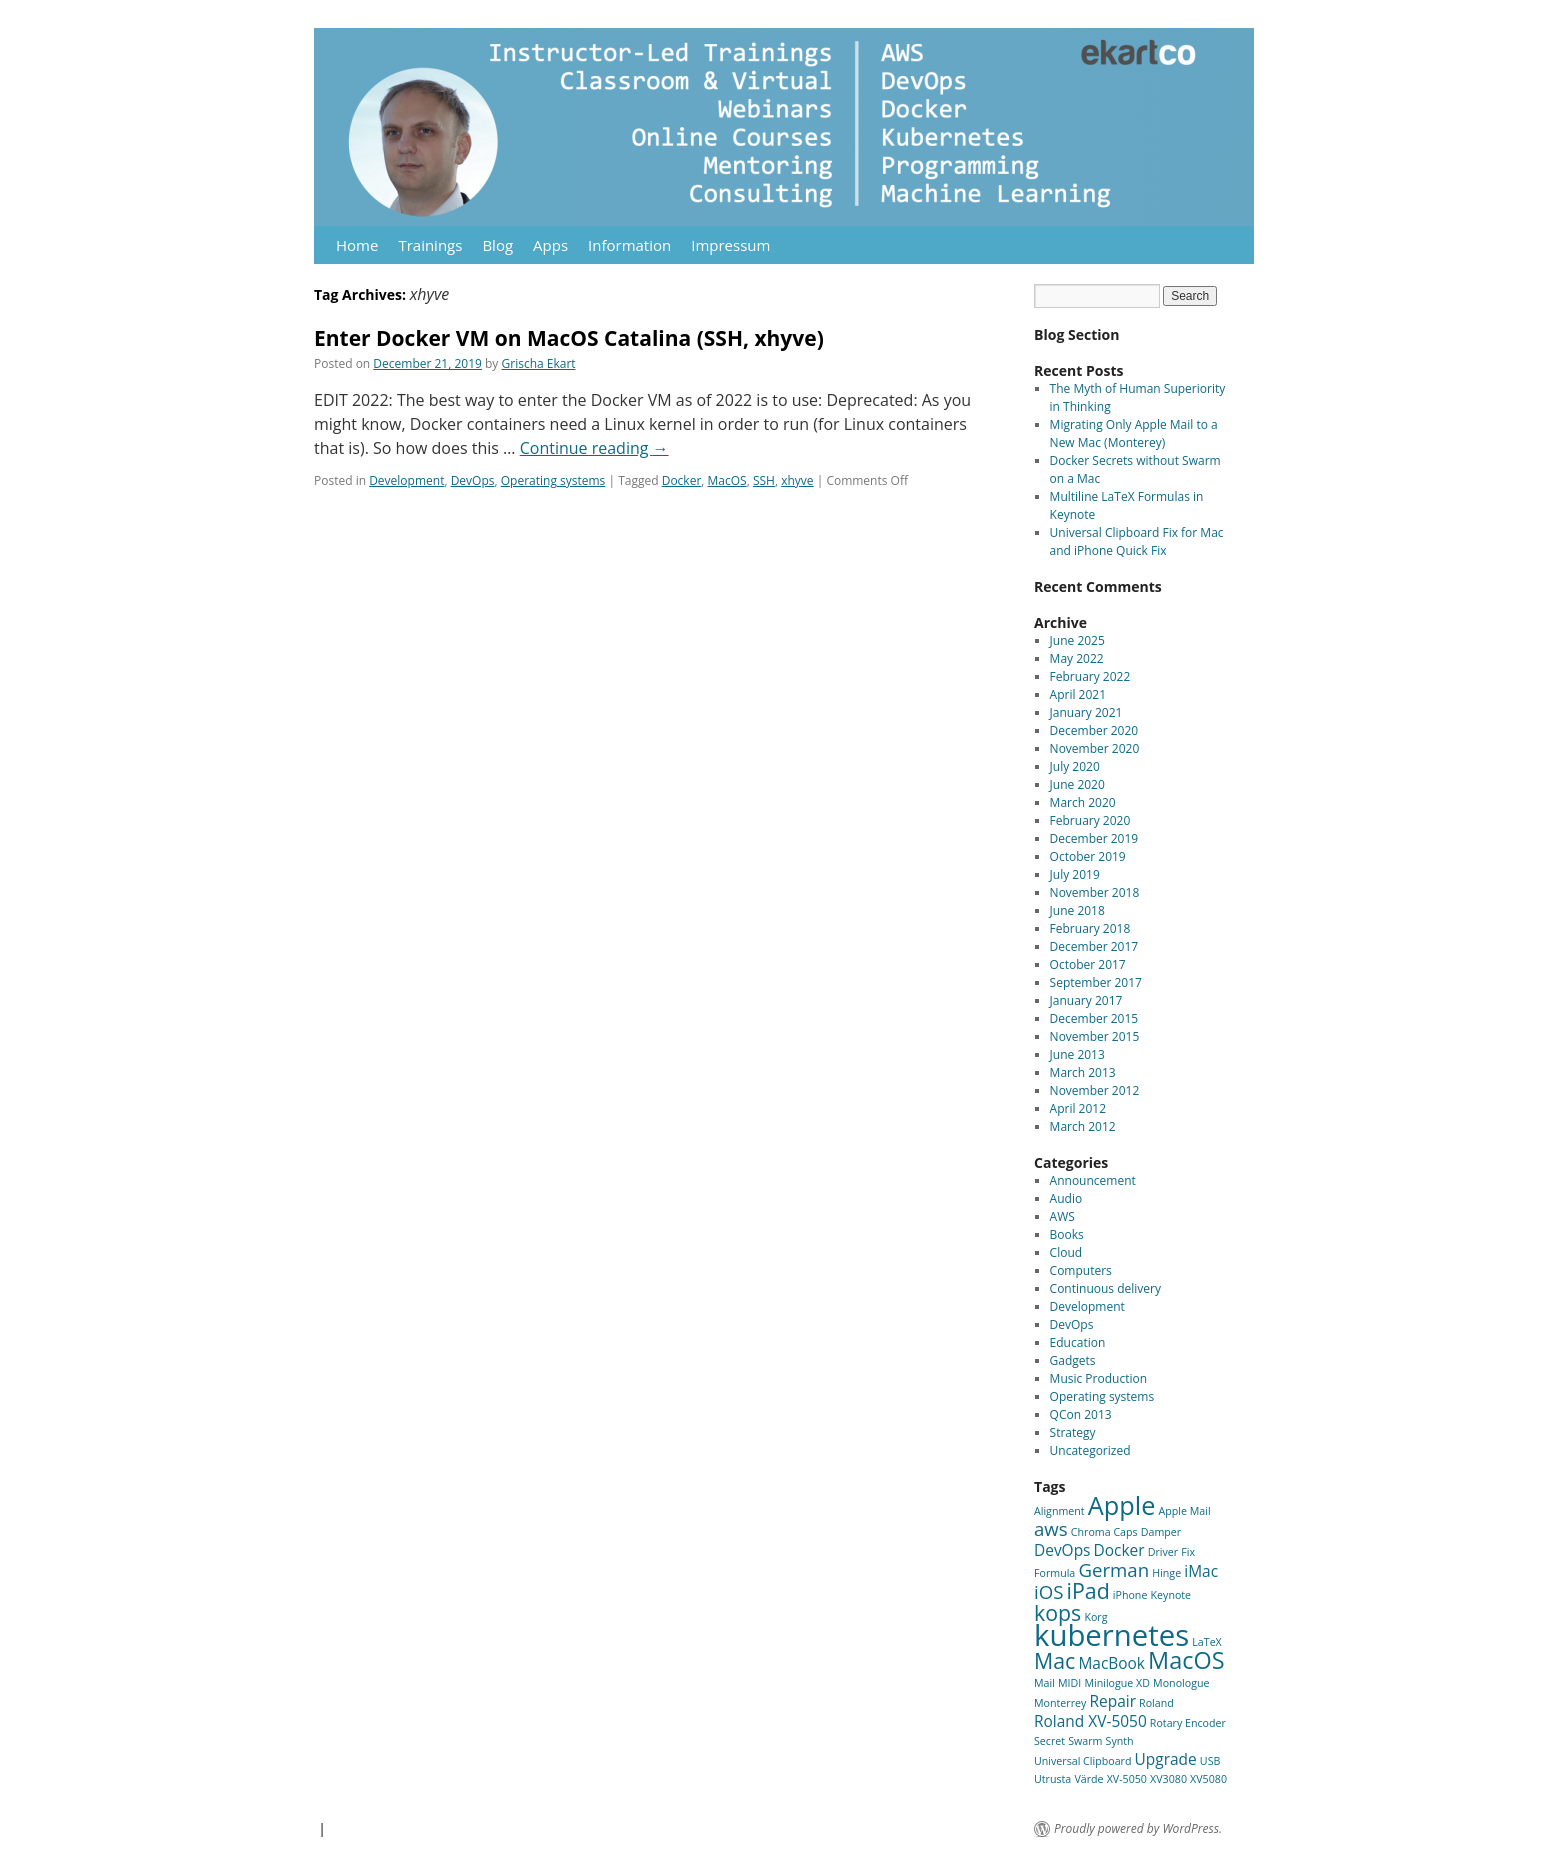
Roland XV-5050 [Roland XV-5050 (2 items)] (1090, 1721)
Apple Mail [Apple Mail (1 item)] (1185, 1511)
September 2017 (1096, 982)
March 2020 (1083, 802)
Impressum (730, 245)
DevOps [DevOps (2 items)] (1062, 1550)
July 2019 (1075, 874)
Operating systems (553, 480)
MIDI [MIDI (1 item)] (1069, 1683)
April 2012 (1078, 1108)
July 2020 (1075, 766)
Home (357, 245)
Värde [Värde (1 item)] (1088, 1779)
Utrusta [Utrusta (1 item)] (1052, 1779)
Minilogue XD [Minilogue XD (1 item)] (1117, 1683)
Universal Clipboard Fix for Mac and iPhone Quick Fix (1137, 541)
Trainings (430, 245)
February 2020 (1090, 820)
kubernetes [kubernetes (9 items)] (1111, 1635)
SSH (764, 480)
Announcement (1093, 1180)
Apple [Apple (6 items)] (1122, 1505)
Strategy (1073, 1432)
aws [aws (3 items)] (1051, 1528)
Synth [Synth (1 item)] (1120, 1741)
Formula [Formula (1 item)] (1054, 1573)
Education (1078, 1342)
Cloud (1066, 1252)
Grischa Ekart (539, 363)
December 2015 (1094, 1018)
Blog (497, 245)
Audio (1066, 1198)
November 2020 (1095, 748)
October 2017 (1088, 964)
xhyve (797, 480)
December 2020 (1094, 730)
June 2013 (1077, 1054)
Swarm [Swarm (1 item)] (1085, 1741)
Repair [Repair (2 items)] (1112, 1701)
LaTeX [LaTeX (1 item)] (1207, 1642)
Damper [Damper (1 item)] (1161, 1532)
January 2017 (1086, 1000)
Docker (682, 480)
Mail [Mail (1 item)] (1044, 1683)
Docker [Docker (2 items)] (1119, 1550)
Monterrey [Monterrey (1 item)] (1060, 1703)
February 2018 (1090, 928)
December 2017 (1094, 946)
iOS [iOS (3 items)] (1048, 1591)
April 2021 (1078, 694)
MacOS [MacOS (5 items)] (1186, 1660)
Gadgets (1073, 1360)
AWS (1062, 1216)
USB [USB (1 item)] (1210, 1761)
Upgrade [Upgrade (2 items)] (1166, 1759)
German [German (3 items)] (1113, 1569)
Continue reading (594, 448)
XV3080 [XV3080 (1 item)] (1168, 1779)
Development (406, 480)
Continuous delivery (1105, 1288)
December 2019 (1094, 838)
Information (629, 245)
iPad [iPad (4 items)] (1088, 1590)
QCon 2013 (1081, 1414)
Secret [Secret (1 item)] (1049, 1741)
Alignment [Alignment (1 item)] (1059, 1511)
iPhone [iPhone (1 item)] (1130, 1595)
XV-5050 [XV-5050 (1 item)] (1127, 1779)
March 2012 (1083, 1126)
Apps (550, 245)
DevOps (473, 480)
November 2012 (1095, 1090)
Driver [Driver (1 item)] (1163, 1552)
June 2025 (1077, 640)
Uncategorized (1090, 1450)
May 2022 (1077, 658)
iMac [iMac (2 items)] (1201, 1571)
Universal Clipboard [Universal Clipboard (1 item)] (1082, 1761)
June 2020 (1077, 784)
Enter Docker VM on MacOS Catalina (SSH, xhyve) (569, 338)
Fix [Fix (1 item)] (1188, 1552)
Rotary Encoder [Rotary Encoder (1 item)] (1188, 1723)
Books (1067, 1234)
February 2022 (1090, 676)
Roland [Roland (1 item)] (1156, 1703)
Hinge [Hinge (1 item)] (1166, 1573)
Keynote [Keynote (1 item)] (1171, 1595)
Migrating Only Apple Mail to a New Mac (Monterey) (1134, 433)
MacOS (727, 480)
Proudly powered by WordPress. (1138, 1829)
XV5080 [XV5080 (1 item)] (1208, 1779)
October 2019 (1088, 856)
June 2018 (1077, 910)
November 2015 (1095, 1036)
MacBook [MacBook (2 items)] (1111, 1663)
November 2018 (1095, 892)
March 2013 (1083, 1072)
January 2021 (1086, 712)
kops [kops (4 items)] (1057, 1612)
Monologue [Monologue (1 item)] (1181, 1683)
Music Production (1098, 1378)
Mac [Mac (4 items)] (1054, 1660)
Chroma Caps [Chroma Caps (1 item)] (1104, 1532)
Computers (1081, 1270)
